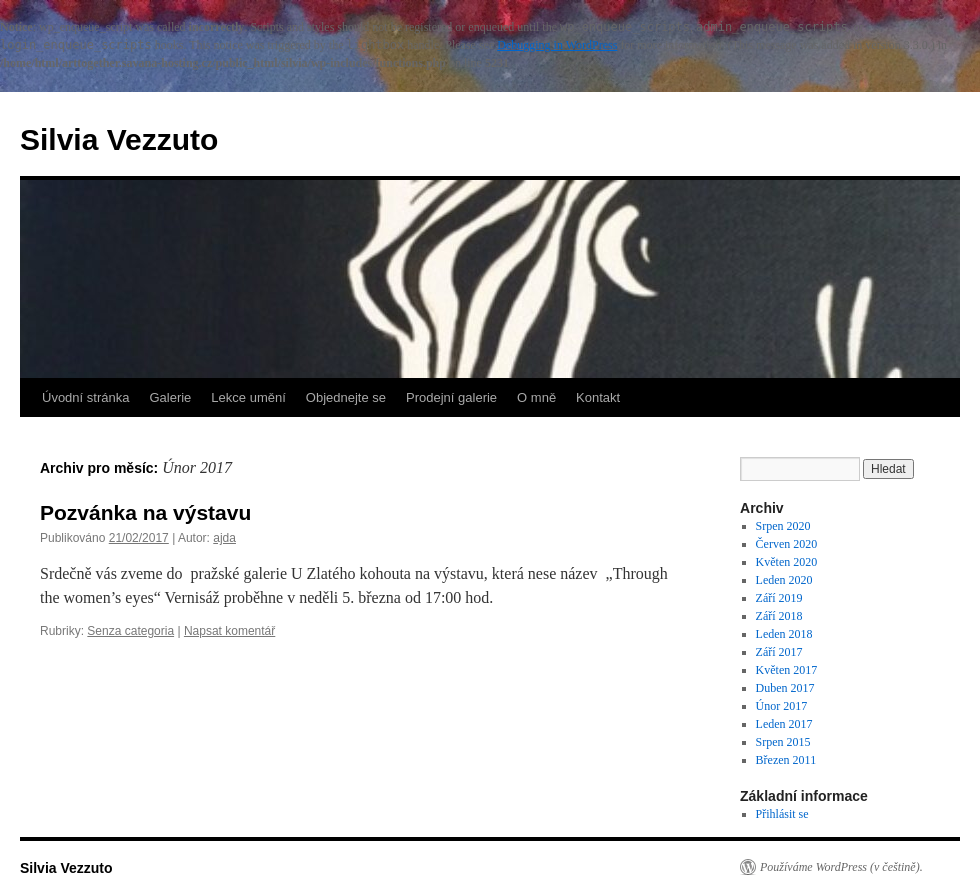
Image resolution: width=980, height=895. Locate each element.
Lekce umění (248, 397)
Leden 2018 (784, 634)
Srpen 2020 (783, 526)
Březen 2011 (786, 760)
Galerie (170, 397)
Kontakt (598, 397)
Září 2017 (779, 652)
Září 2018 (779, 616)
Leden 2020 (784, 580)
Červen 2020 (787, 544)
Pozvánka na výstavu (145, 512)
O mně (536, 397)
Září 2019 (779, 598)
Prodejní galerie (451, 397)
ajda (224, 538)
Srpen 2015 (783, 742)
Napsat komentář (229, 631)
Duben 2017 (785, 688)
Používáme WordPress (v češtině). (841, 867)
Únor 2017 (782, 706)
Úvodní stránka (85, 397)
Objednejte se (346, 397)
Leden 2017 (784, 724)
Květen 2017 (787, 670)
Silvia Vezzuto (119, 139)
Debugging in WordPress (557, 45)
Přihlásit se (782, 814)
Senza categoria (130, 631)
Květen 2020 (787, 562)
